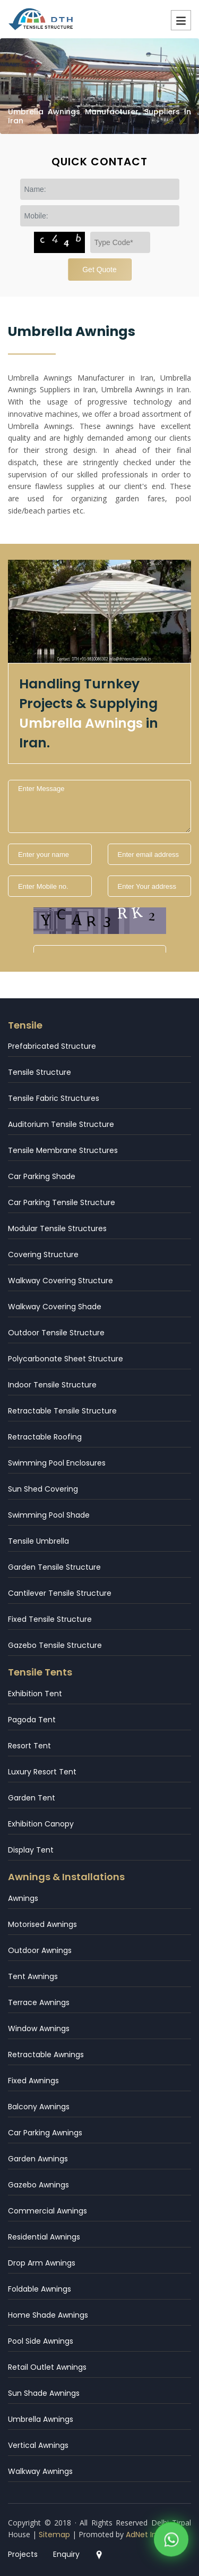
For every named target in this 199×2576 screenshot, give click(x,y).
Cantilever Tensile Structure (59, 1593)
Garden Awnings (38, 2158)
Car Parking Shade (41, 1176)
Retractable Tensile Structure (62, 1410)
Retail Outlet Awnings (47, 2367)
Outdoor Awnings (40, 1950)
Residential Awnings (44, 2237)
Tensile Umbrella (38, 1541)
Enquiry (66, 2554)
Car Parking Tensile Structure (61, 1202)
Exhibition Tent (35, 1693)
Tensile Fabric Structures (53, 1098)
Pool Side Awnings (40, 2341)
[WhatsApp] (171, 2543)
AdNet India (147, 2534)
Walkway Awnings (40, 2471)
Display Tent (31, 1850)
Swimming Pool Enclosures (57, 1463)
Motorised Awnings (42, 1924)
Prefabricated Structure (52, 1046)
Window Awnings (39, 2028)
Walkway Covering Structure (60, 1280)
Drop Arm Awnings (41, 2263)
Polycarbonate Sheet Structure (65, 1358)
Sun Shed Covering (43, 1489)
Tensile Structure (39, 1072)
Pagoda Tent (32, 1719)
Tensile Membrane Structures (63, 1150)
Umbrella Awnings (40, 2419)
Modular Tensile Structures (57, 1228)
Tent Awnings (33, 1976)
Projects (23, 2554)
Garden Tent (31, 1797)
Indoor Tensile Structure (52, 1384)
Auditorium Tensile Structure (61, 1124)
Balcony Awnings (39, 2106)
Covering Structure (43, 1254)
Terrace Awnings (39, 2002)
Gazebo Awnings (38, 2184)
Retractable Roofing (45, 1437)
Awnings (23, 1898)
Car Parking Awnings (45, 2132)
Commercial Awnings (47, 2210)
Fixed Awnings (33, 2080)
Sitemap (54, 2534)
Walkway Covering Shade (54, 1306)
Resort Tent (29, 1745)
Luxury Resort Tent (42, 1771)
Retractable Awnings (46, 2054)
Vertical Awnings (38, 2445)
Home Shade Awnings (48, 2315)
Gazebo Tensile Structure (55, 1645)
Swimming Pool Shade (49, 1515)
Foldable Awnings (39, 2289)
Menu (181, 20)
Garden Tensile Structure (54, 1567)
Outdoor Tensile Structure (56, 1332)
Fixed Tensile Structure (50, 1619)
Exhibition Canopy (41, 1824)
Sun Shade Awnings (44, 2393)
